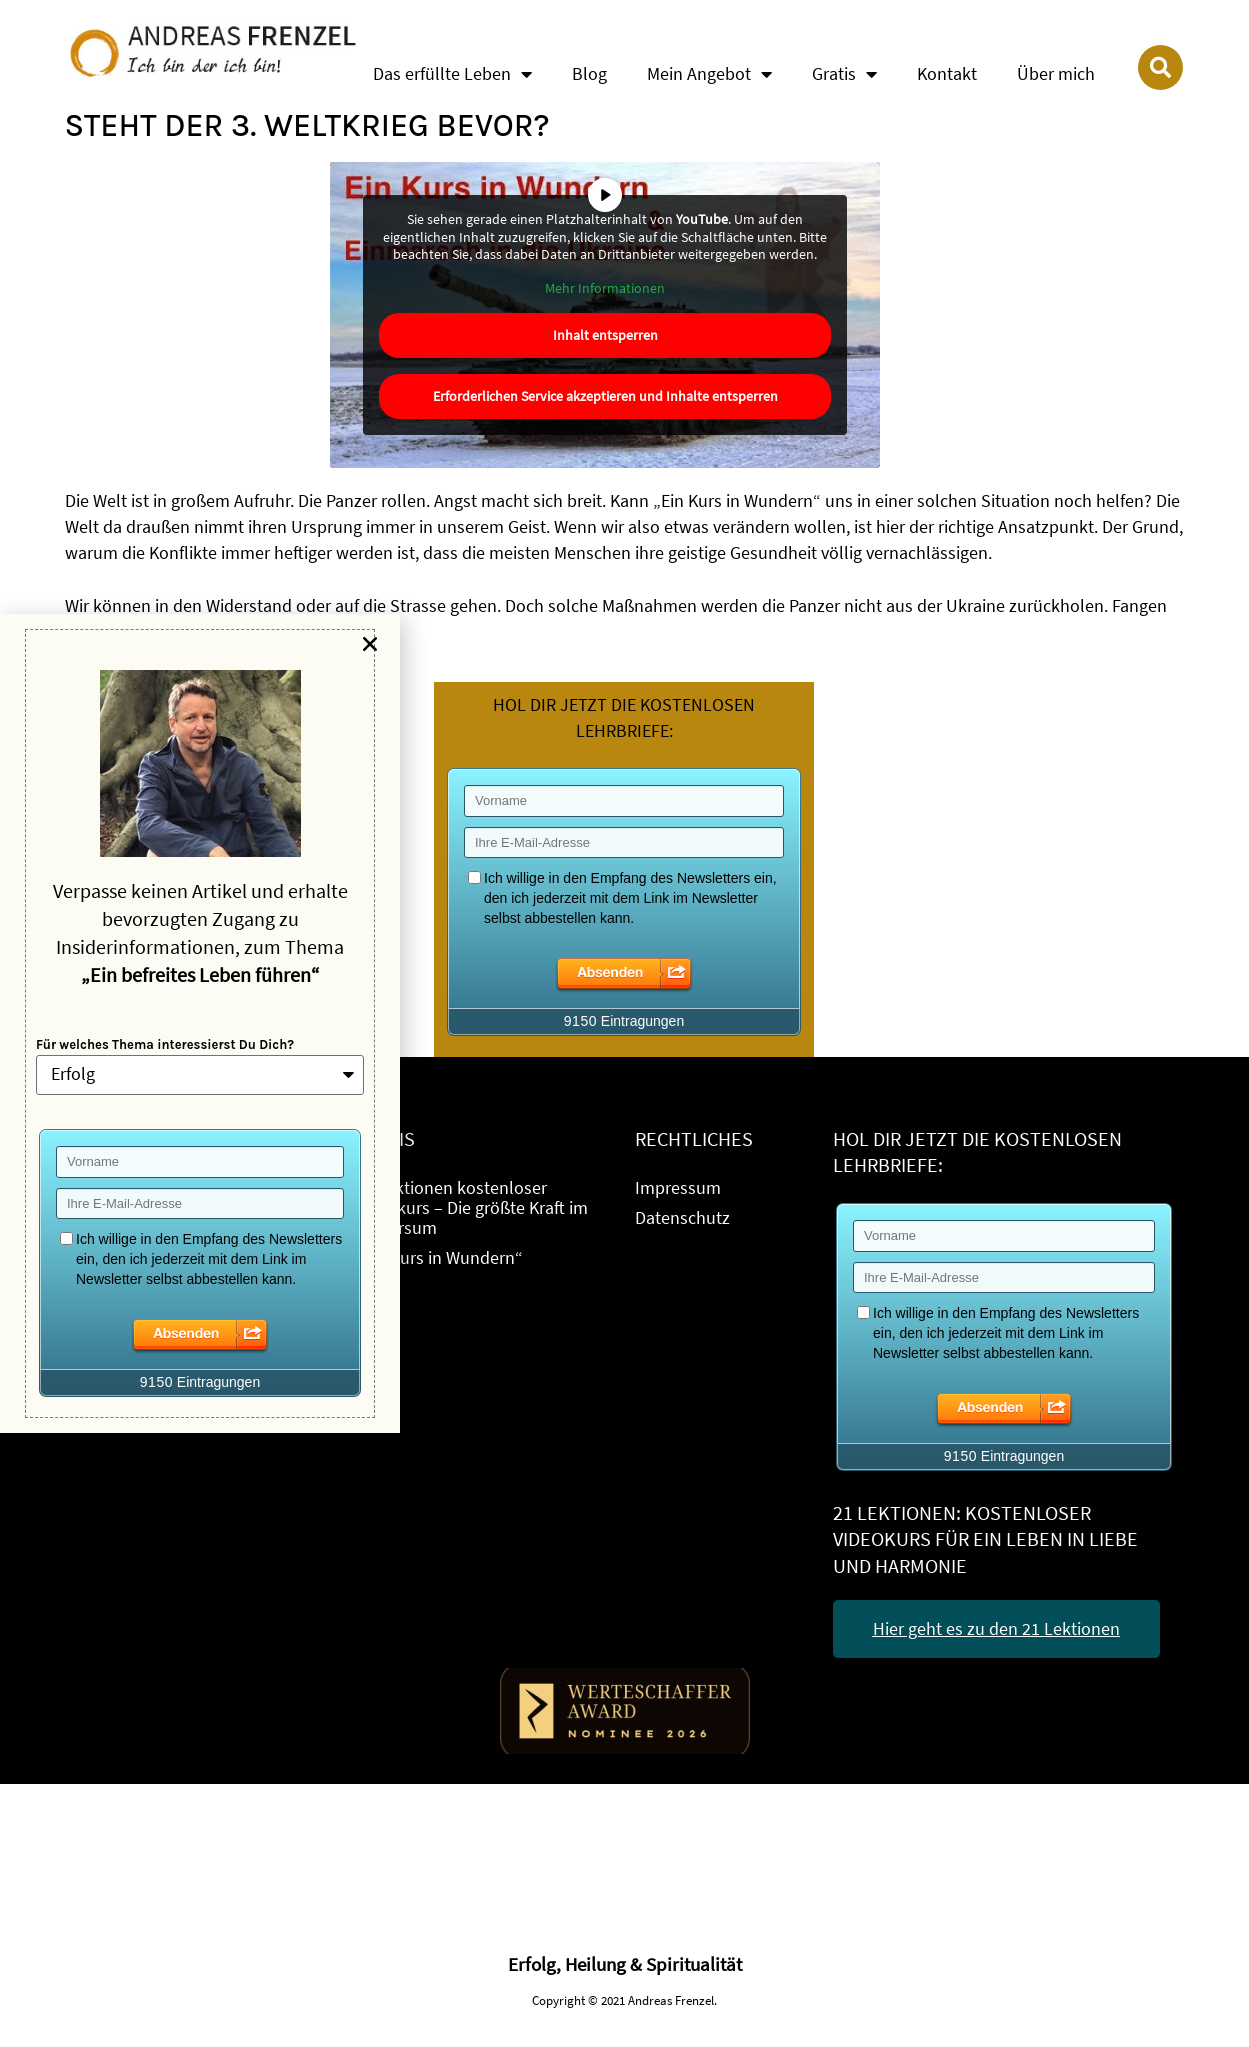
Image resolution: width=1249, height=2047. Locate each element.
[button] (370, 644)
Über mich (1056, 73)
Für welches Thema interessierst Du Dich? (165, 1044)
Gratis (844, 74)
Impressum (678, 1187)
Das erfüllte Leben (452, 74)
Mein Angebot (709, 74)
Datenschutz (682, 1217)
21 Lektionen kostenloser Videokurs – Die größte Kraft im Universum (471, 1207)
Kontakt (947, 73)
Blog (589, 73)
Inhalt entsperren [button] (605, 335)
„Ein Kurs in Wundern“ (439, 1257)
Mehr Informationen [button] (606, 287)
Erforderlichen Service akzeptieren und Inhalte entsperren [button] (605, 396)
